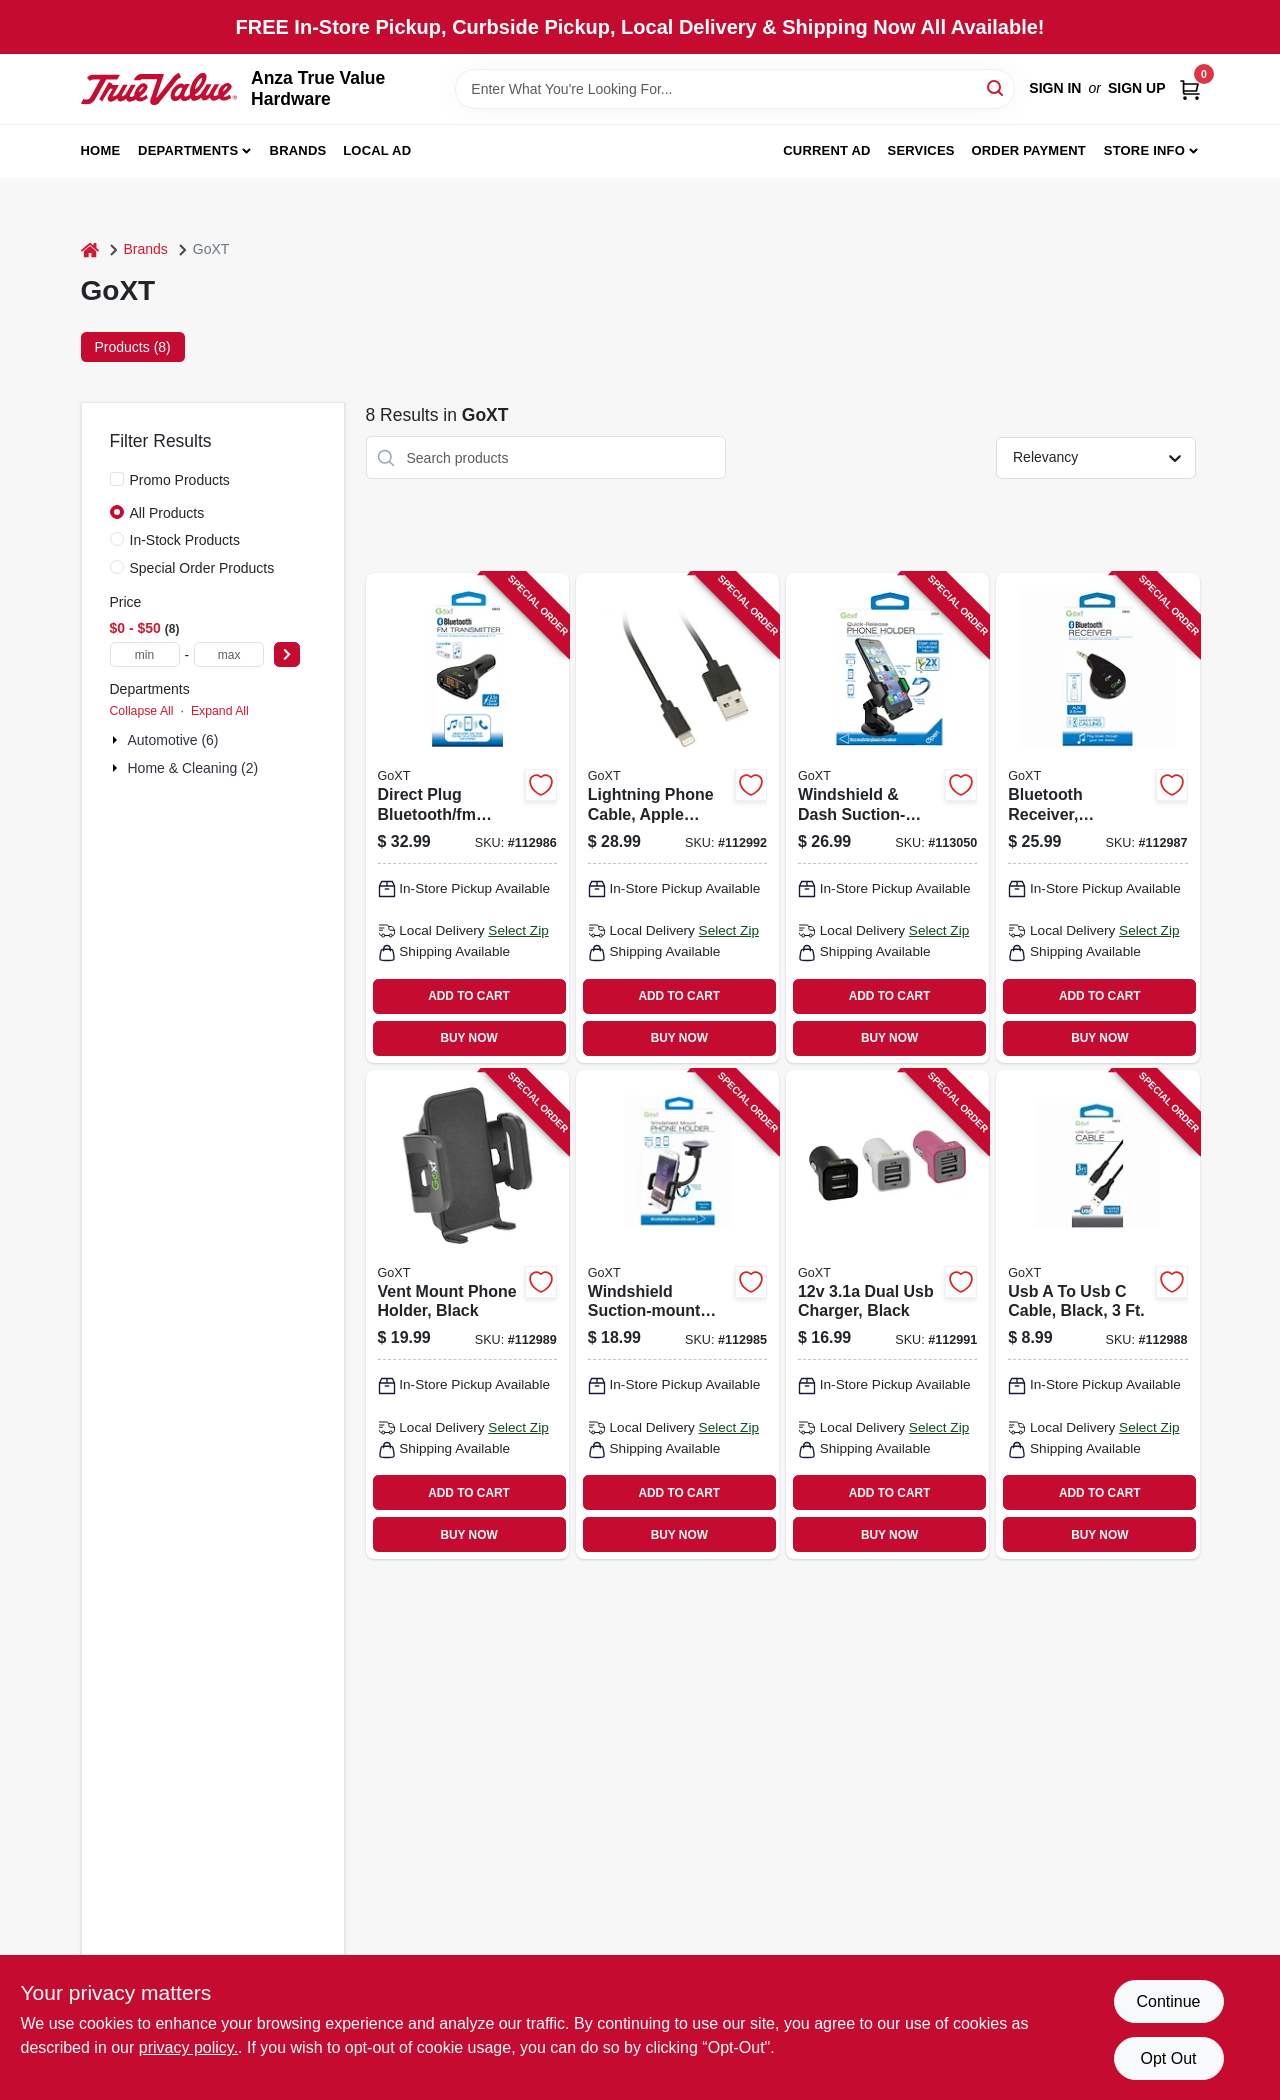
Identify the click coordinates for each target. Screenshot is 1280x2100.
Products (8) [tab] (133, 347)
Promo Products (180, 480)
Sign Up (1137, 88)
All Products (167, 513)
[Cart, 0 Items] (1190, 88)
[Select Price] (287, 654)
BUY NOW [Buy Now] (468, 1038)
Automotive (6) (173, 740)
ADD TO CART (469, 996)
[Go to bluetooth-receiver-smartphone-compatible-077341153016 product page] (1097, 818)
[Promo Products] (117, 479)
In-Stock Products (185, 540)
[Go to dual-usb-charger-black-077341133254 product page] (887, 1315)
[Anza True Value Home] (159, 89)
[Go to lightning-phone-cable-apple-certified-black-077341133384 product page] (677, 818)
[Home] (90, 249)
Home (101, 150)
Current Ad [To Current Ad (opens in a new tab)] (826, 150)
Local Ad (377, 150)
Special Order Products (202, 568)
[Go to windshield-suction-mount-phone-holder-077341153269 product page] (677, 1315)
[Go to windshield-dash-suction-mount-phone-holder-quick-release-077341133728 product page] (887, 818)
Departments (188, 150)
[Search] (996, 87)
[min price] (145, 654)
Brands (298, 150)
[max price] (229, 654)
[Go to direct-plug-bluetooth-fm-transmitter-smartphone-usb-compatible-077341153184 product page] (467, 818)
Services (921, 150)
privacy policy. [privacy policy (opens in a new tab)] (188, 2047)
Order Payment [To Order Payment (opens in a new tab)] (1028, 150)
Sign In (1055, 88)
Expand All (220, 711)
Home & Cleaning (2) (193, 768)
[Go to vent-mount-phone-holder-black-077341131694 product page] (467, 1315)
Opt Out (1168, 2058)
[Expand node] (117, 740)
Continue (1168, 2001)
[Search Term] (735, 89)
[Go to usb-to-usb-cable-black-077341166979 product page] (1097, 1315)
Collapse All (142, 711)
